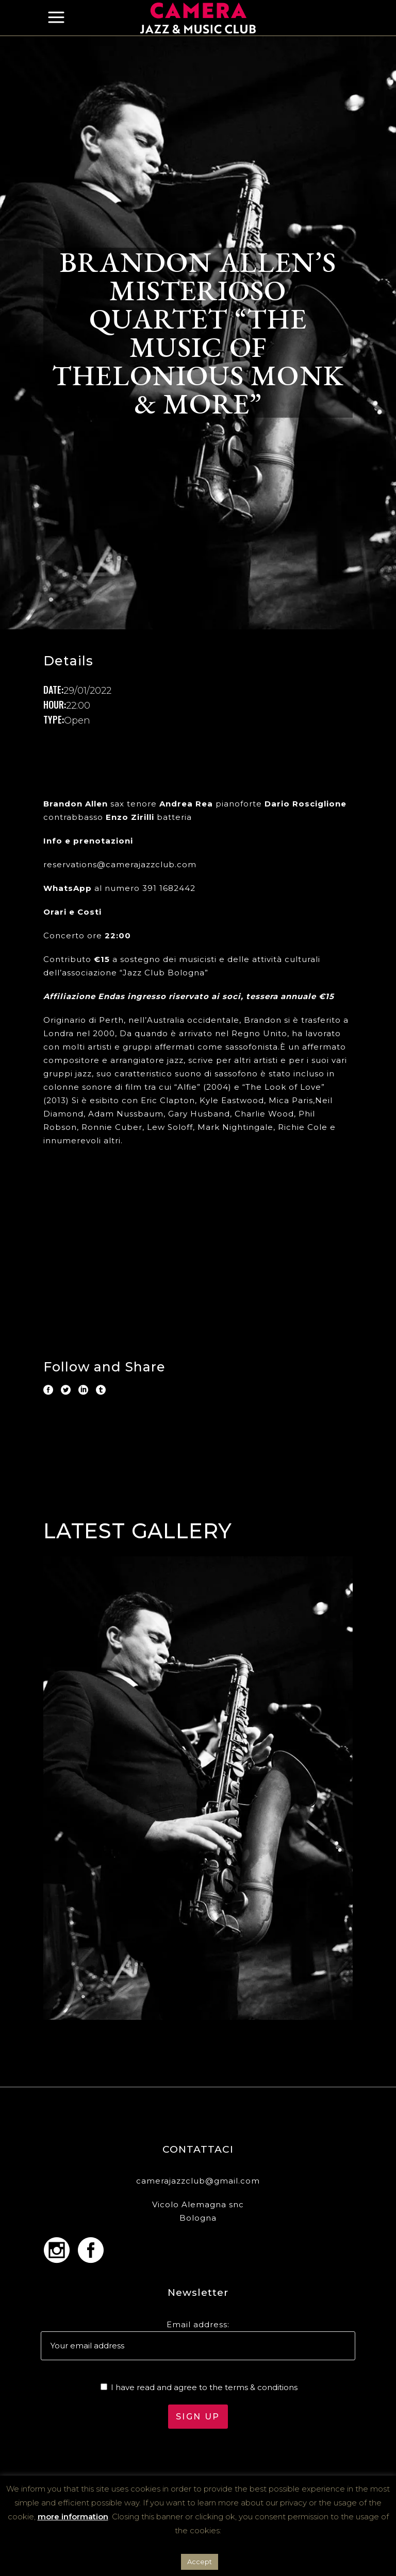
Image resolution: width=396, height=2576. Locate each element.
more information (73, 2516)
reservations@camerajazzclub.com (119, 864)
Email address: (198, 2324)
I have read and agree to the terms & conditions (204, 2387)
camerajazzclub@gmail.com (198, 2181)
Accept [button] (199, 2561)
